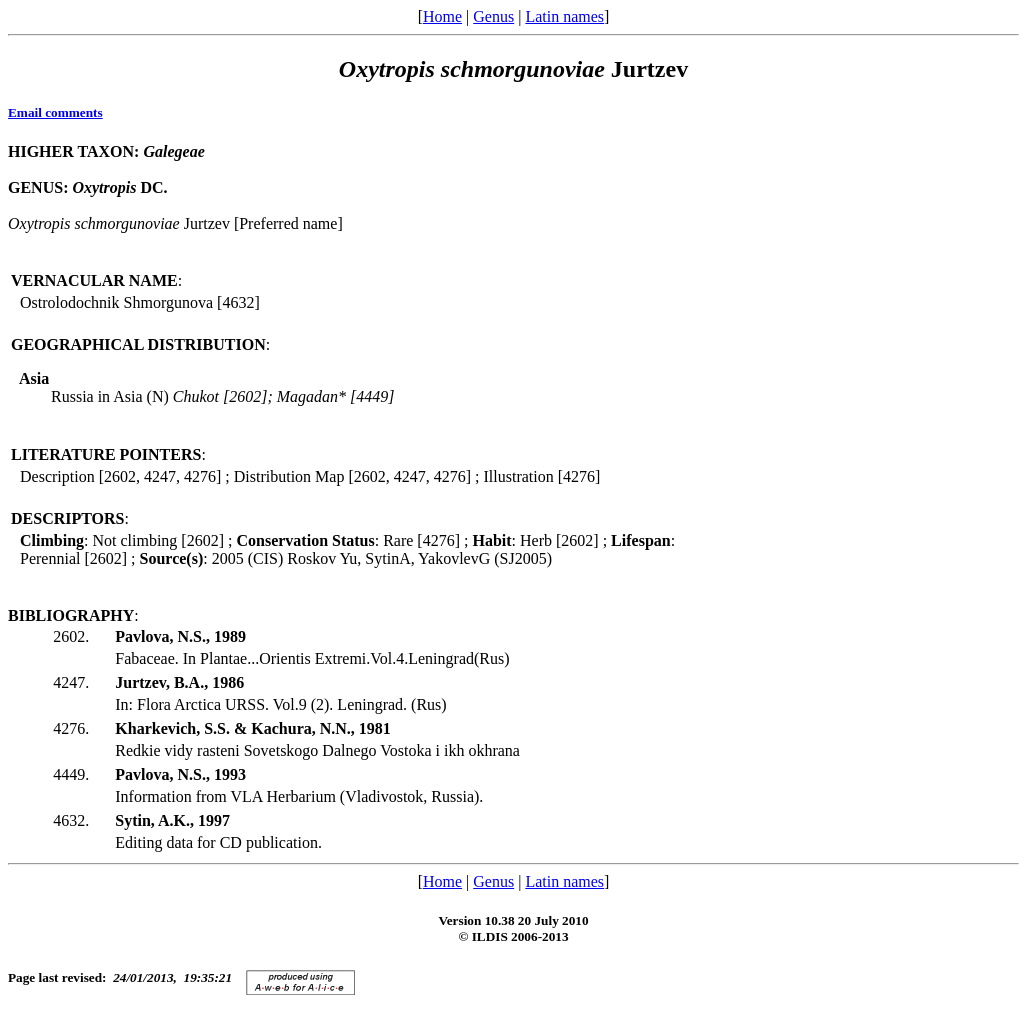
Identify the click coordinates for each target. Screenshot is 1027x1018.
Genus (493, 16)
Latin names (564, 16)
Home (442, 16)
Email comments (55, 112)
